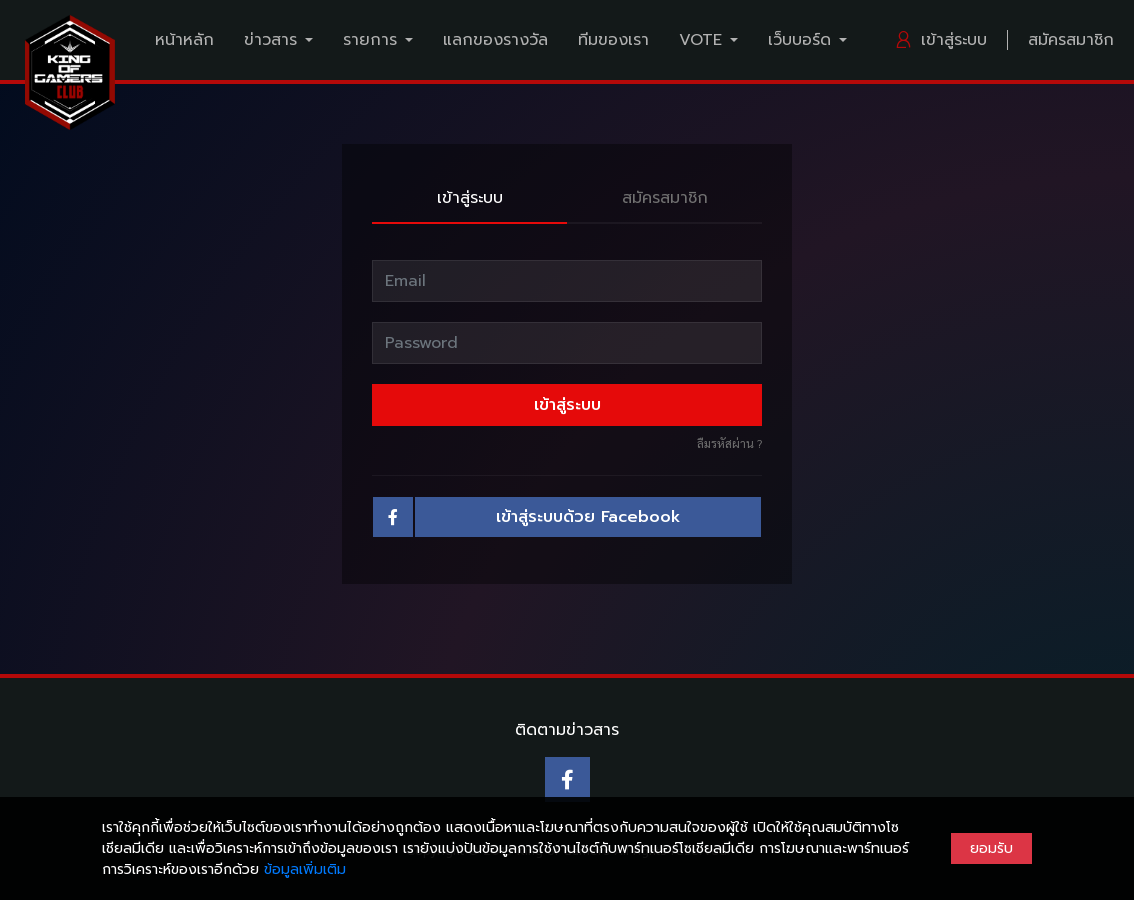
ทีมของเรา (613, 40)
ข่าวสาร (270, 40)
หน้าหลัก (184, 40)
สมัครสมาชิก (1071, 40)
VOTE (700, 40)
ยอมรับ (991, 848)
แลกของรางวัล (495, 40)
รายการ (370, 40)
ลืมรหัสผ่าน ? (729, 443)
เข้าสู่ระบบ (940, 40)
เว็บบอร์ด (799, 40)
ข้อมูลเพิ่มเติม (305, 869)
